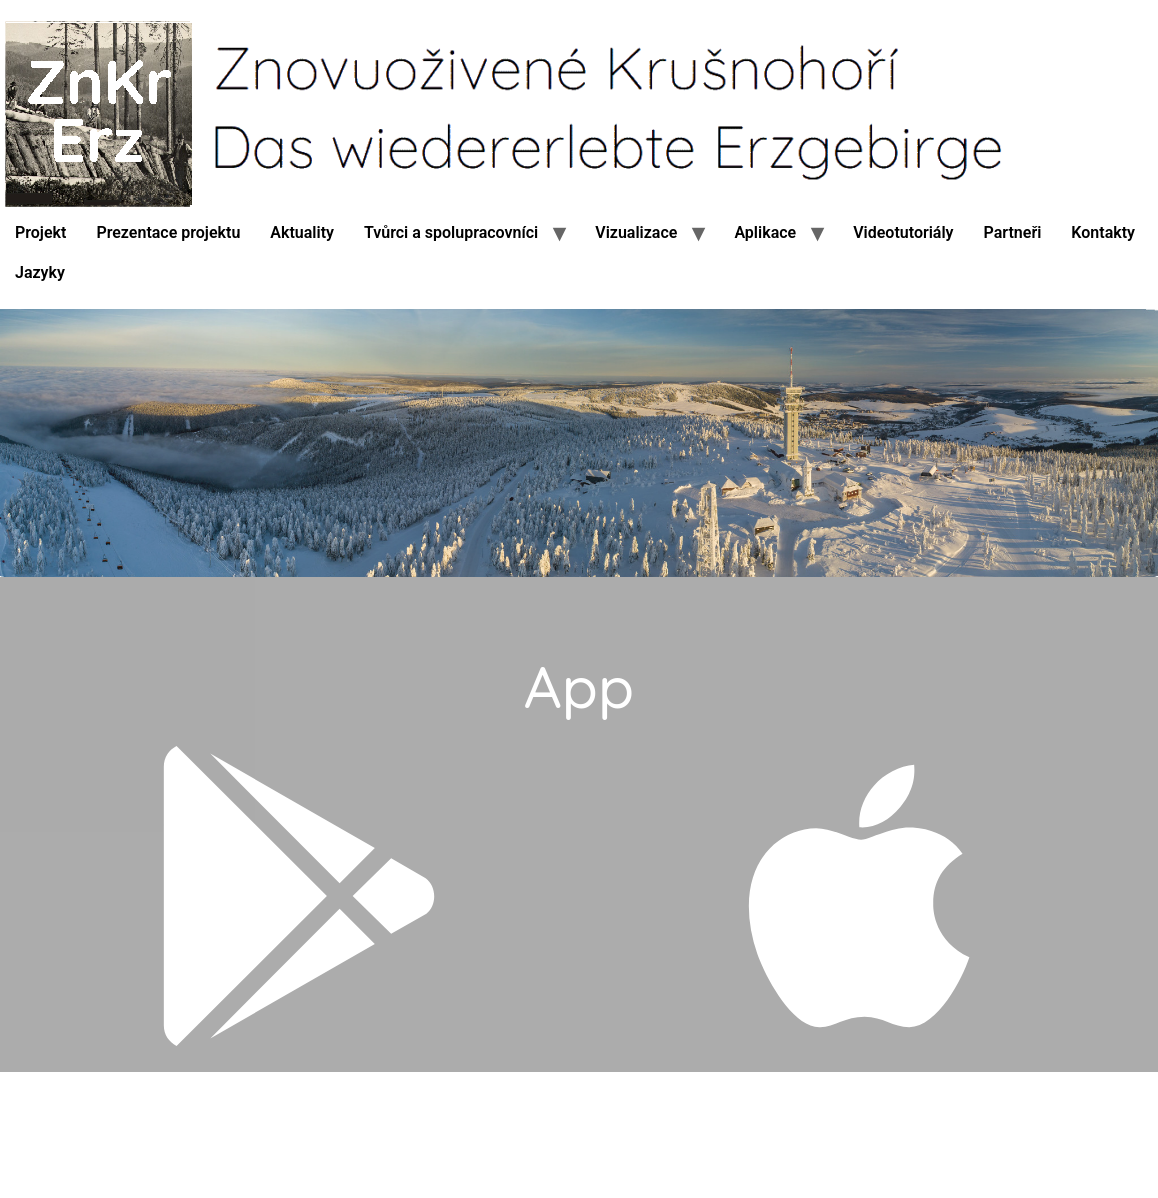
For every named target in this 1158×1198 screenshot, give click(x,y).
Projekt (40, 232)
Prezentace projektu (168, 232)
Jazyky (40, 272)
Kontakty (1103, 232)
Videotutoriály (903, 232)
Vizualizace (636, 232)
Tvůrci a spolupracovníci (451, 232)
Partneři (1013, 232)
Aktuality (302, 232)
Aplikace (765, 232)
